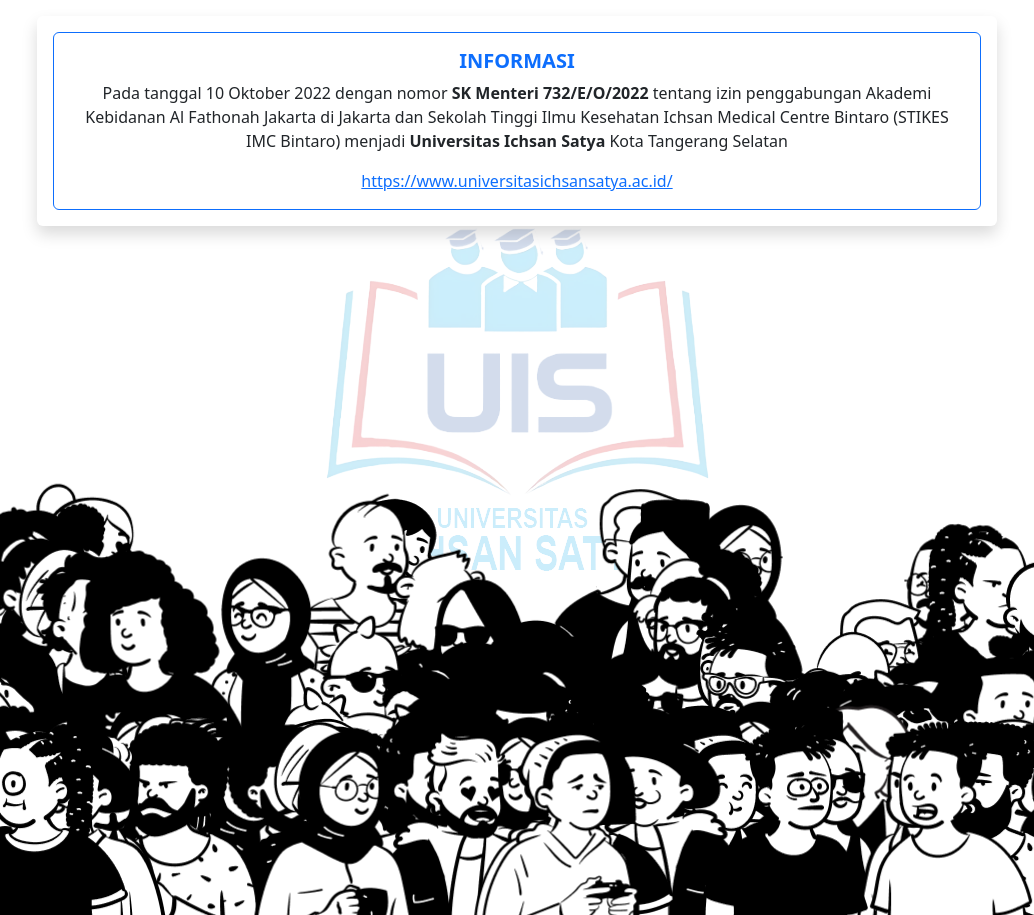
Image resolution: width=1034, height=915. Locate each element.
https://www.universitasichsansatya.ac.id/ (516, 181)
